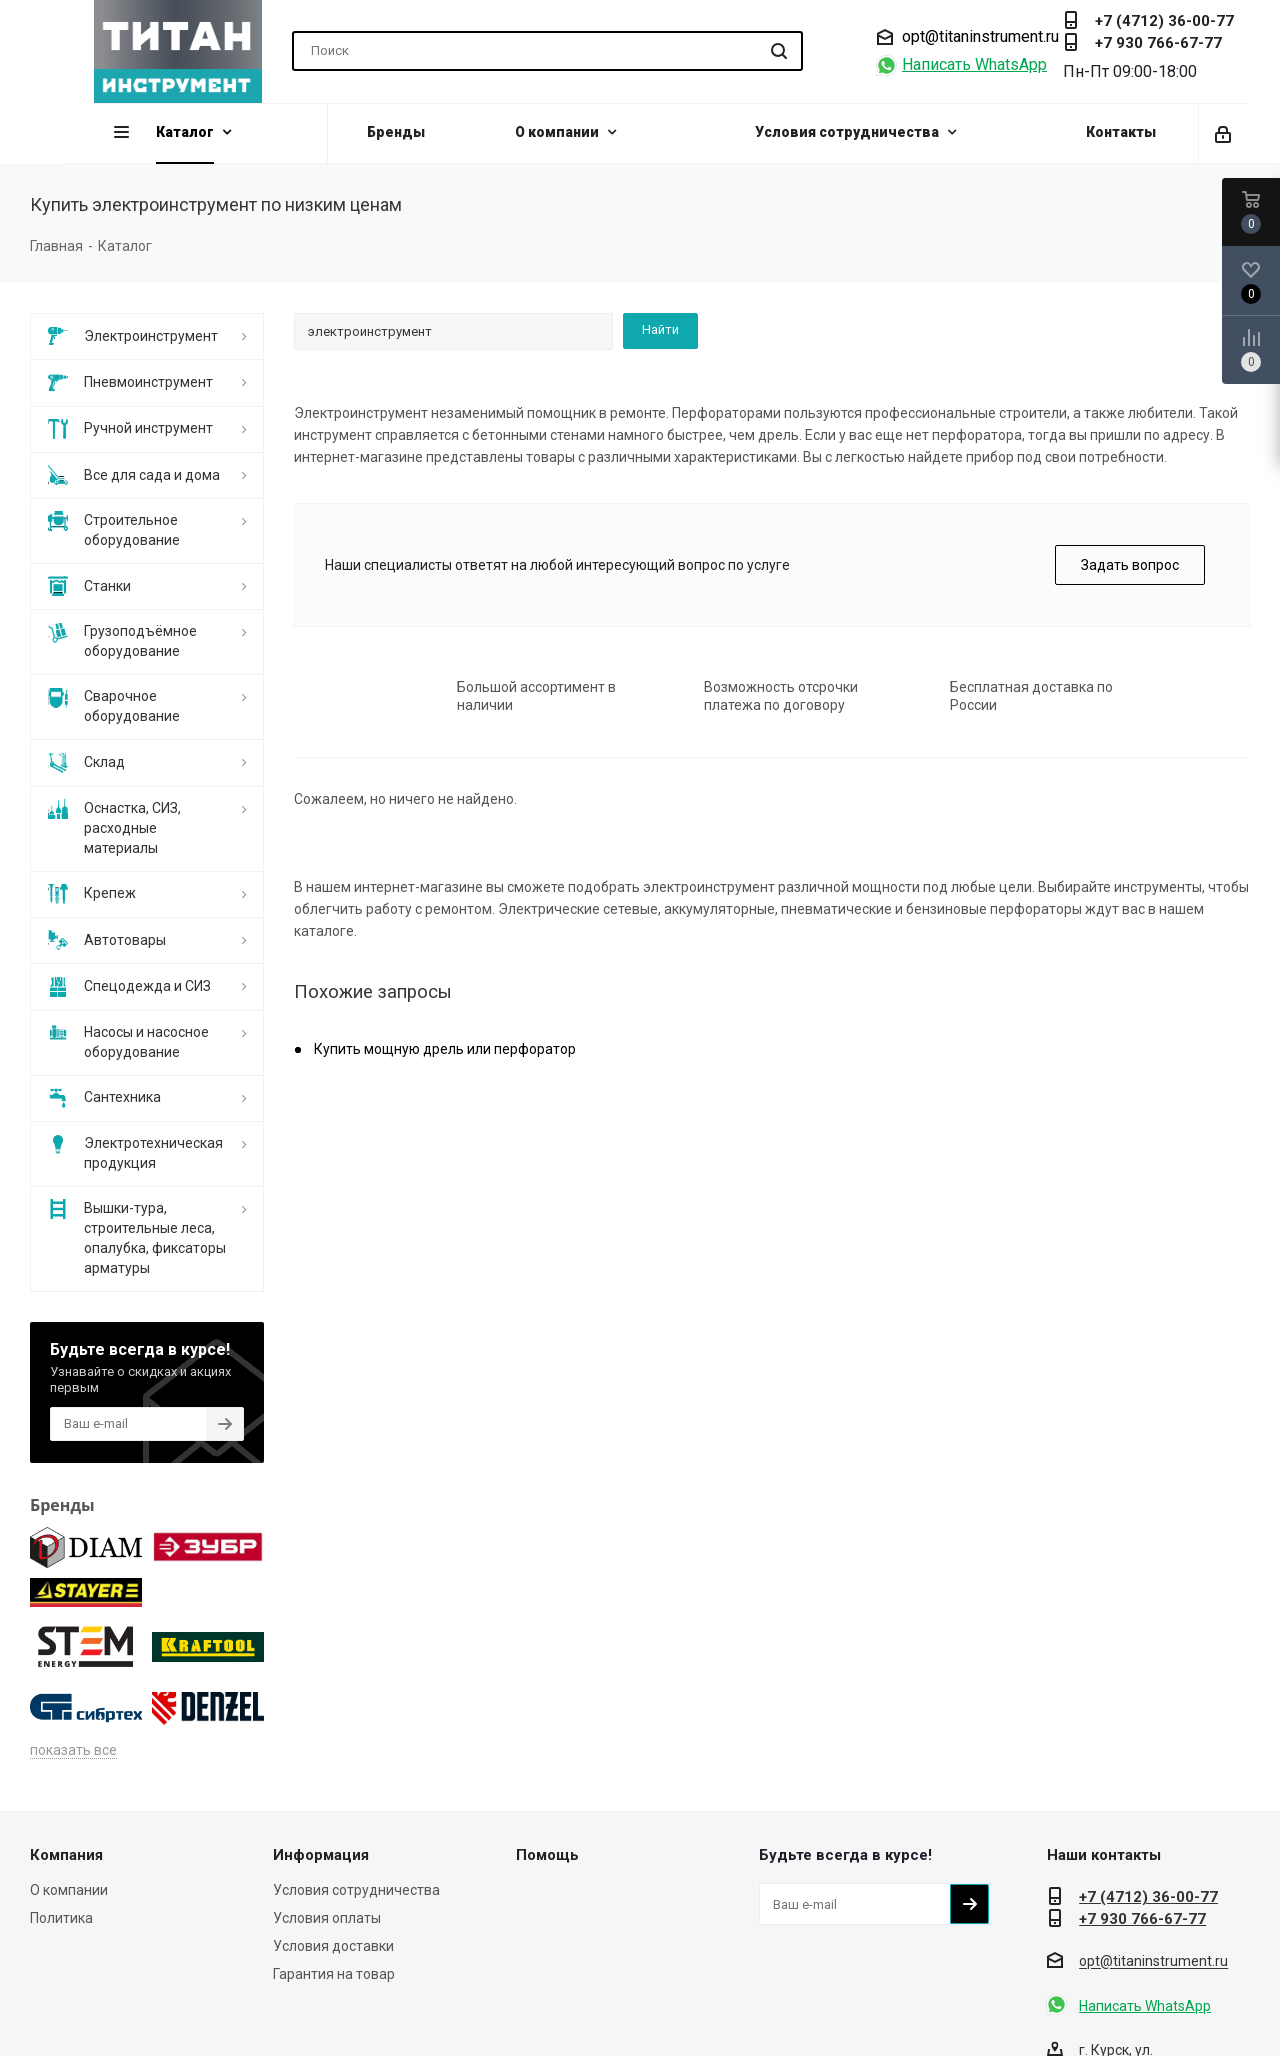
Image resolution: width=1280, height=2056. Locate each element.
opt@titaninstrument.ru (980, 37)
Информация (321, 1855)
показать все (73, 1750)
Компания (66, 1855)
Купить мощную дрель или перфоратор (445, 1049)
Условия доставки (333, 1946)
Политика (61, 1918)
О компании (69, 1890)
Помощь (547, 1855)
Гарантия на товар (334, 1974)
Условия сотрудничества (356, 1890)
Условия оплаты (327, 1918)
